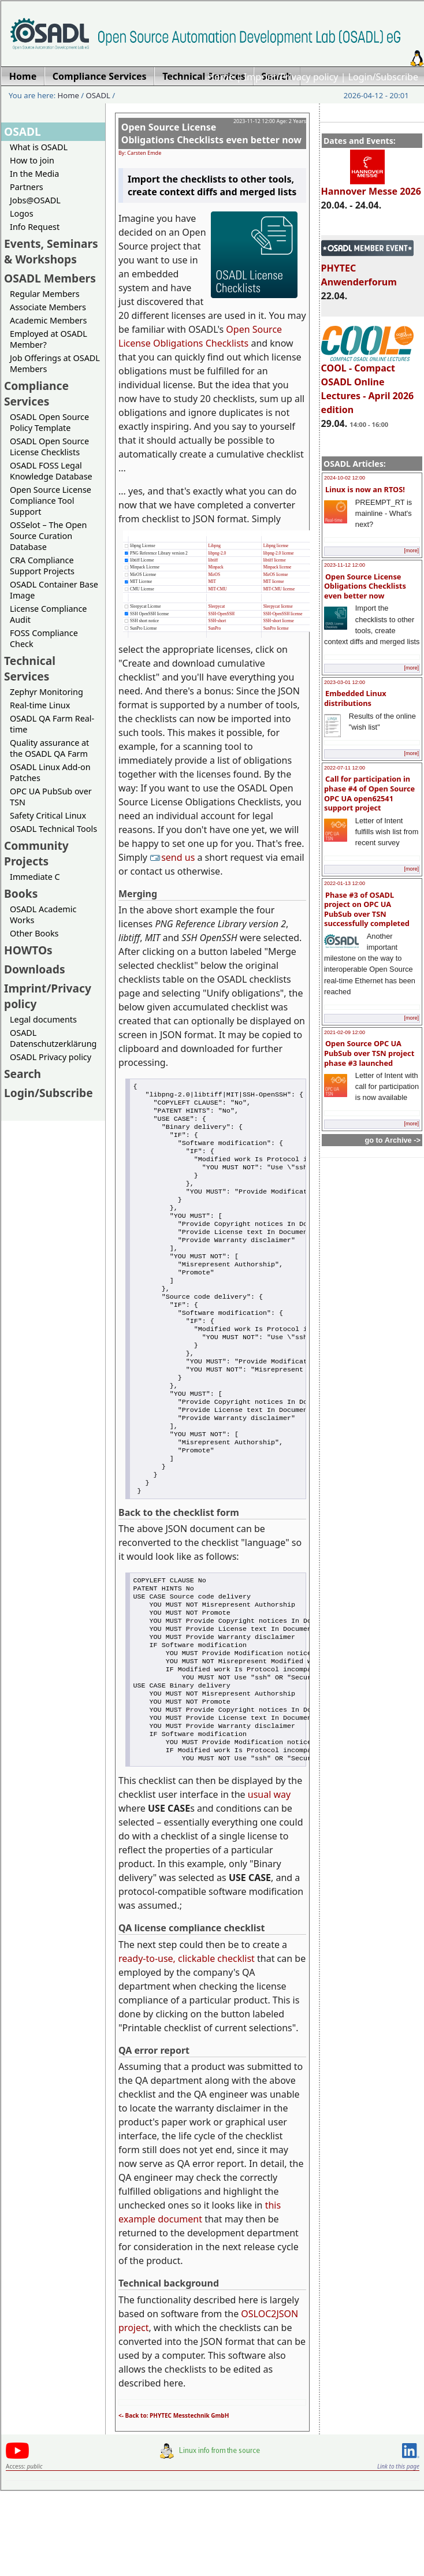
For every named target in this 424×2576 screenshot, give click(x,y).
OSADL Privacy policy (50, 1056)
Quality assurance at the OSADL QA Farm (49, 748)
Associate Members (48, 307)
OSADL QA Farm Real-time (52, 724)
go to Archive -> (393, 1140)
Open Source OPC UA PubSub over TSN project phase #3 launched (369, 1053)
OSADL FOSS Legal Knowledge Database (51, 471)
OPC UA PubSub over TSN (51, 797)
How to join (32, 160)
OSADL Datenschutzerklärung (53, 1038)
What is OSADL (39, 147)
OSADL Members (50, 278)
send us (173, 857)
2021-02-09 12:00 (344, 1032)
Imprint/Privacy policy (291, 76)
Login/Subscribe (383, 76)
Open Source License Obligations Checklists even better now (365, 586)
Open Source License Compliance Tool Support (50, 500)
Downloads (34, 969)
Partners (26, 186)
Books (21, 893)
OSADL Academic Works (43, 914)
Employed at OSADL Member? (48, 339)
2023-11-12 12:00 (344, 565)
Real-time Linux (40, 705)
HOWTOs (28, 950)
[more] (411, 550)
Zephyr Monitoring (46, 691)
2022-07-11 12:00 (344, 768)
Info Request (34, 226)
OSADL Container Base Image (54, 590)
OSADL (98, 95)
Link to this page (398, 2552)
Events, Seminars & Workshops (51, 251)
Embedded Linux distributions (355, 698)
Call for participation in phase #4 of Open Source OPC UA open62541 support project (369, 793)
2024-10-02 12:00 (344, 478)
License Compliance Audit (48, 614)
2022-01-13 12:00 (344, 883)
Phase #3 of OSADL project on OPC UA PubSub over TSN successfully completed (367, 909)
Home (220, 76)
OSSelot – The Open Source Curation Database (48, 535)
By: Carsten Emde (139, 153)
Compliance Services (36, 393)
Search (22, 1073)
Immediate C (35, 876)
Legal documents (43, 1019)
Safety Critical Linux (48, 815)
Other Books (34, 933)
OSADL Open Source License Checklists (49, 447)
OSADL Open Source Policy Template (49, 422)
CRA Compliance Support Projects (42, 566)
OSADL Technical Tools (53, 828)
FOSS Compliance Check (44, 638)
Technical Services (29, 668)
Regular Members (45, 293)
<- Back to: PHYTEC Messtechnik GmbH (173, 2501)
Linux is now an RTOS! (365, 489)
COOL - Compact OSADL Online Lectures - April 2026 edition (367, 383)
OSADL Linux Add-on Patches (50, 772)
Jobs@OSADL (35, 200)
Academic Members (48, 320)
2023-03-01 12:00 (344, 682)
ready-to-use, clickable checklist (186, 2044)
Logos (22, 213)
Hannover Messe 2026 (371, 186)
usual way (269, 1880)
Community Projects (36, 853)
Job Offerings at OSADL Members (55, 363)
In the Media (34, 173)
